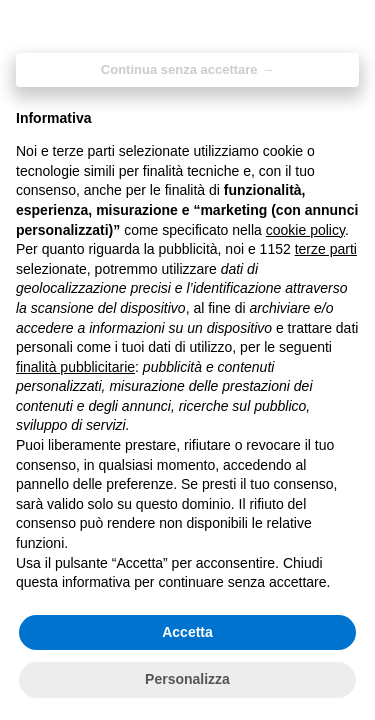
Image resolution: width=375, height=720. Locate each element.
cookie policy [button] (305, 230)
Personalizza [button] (187, 679)
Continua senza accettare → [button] (187, 69)
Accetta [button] (187, 632)
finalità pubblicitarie (75, 367)
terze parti (326, 249)
